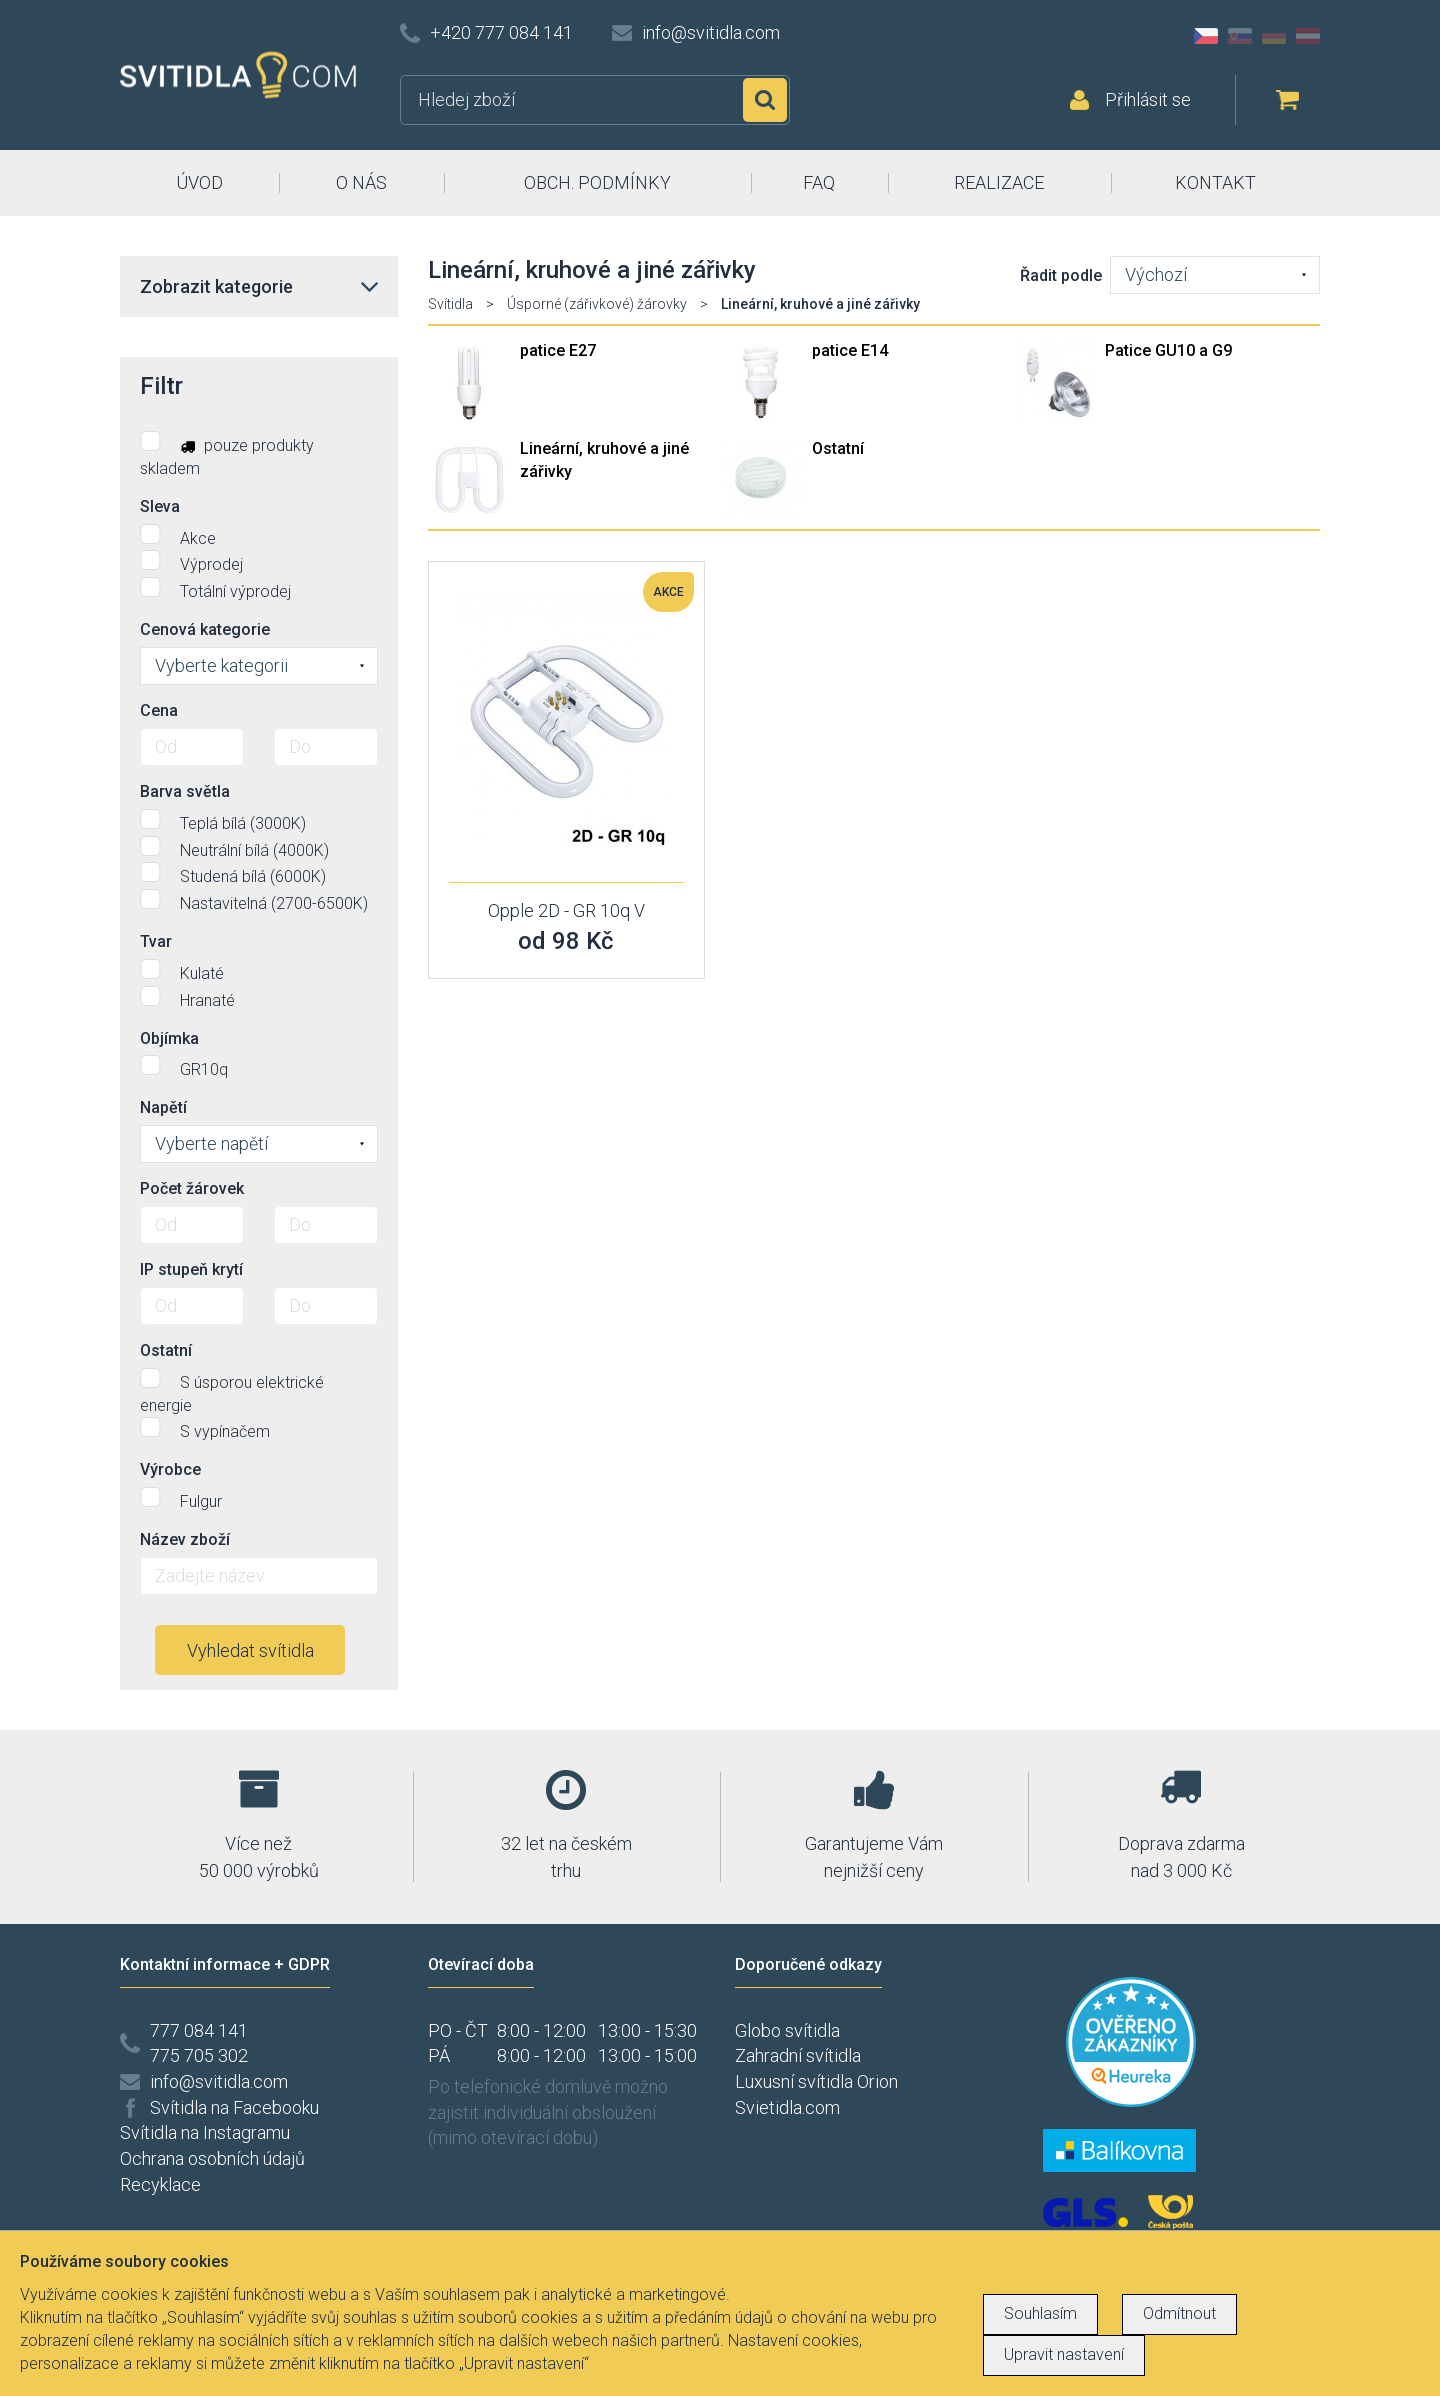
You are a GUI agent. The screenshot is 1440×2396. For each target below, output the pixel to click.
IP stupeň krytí (191, 1269)
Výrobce (170, 1469)
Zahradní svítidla (798, 2055)
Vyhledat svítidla (250, 1650)
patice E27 (558, 350)
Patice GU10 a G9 (1168, 350)
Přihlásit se (1148, 99)
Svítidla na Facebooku (234, 2107)
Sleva (160, 506)
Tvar (156, 941)
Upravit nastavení (1064, 2354)
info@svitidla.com (711, 32)
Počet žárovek (192, 1188)
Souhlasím (1040, 2313)
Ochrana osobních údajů (212, 2158)
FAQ (819, 182)
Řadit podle (1061, 275)
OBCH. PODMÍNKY (597, 182)
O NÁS (361, 182)
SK (1240, 36)
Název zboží (185, 1539)
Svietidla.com (787, 2107)
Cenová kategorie (205, 629)
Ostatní (838, 448)
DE (1274, 36)
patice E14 (850, 350)
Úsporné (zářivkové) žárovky (597, 304)
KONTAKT (1215, 182)
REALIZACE (999, 182)
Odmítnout (1179, 2313)
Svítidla (450, 304)
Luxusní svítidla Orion (816, 2081)
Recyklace (160, 2184)
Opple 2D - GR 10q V (566, 910)
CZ (1206, 36)
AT (1308, 36)
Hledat (765, 100)
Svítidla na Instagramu (205, 2132)
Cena (159, 710)
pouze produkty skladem (227, 454)
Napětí (163, 1107)
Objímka (169, 1038)
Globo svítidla (787, 2030)
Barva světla (185, 791)
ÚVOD (199, 182)
